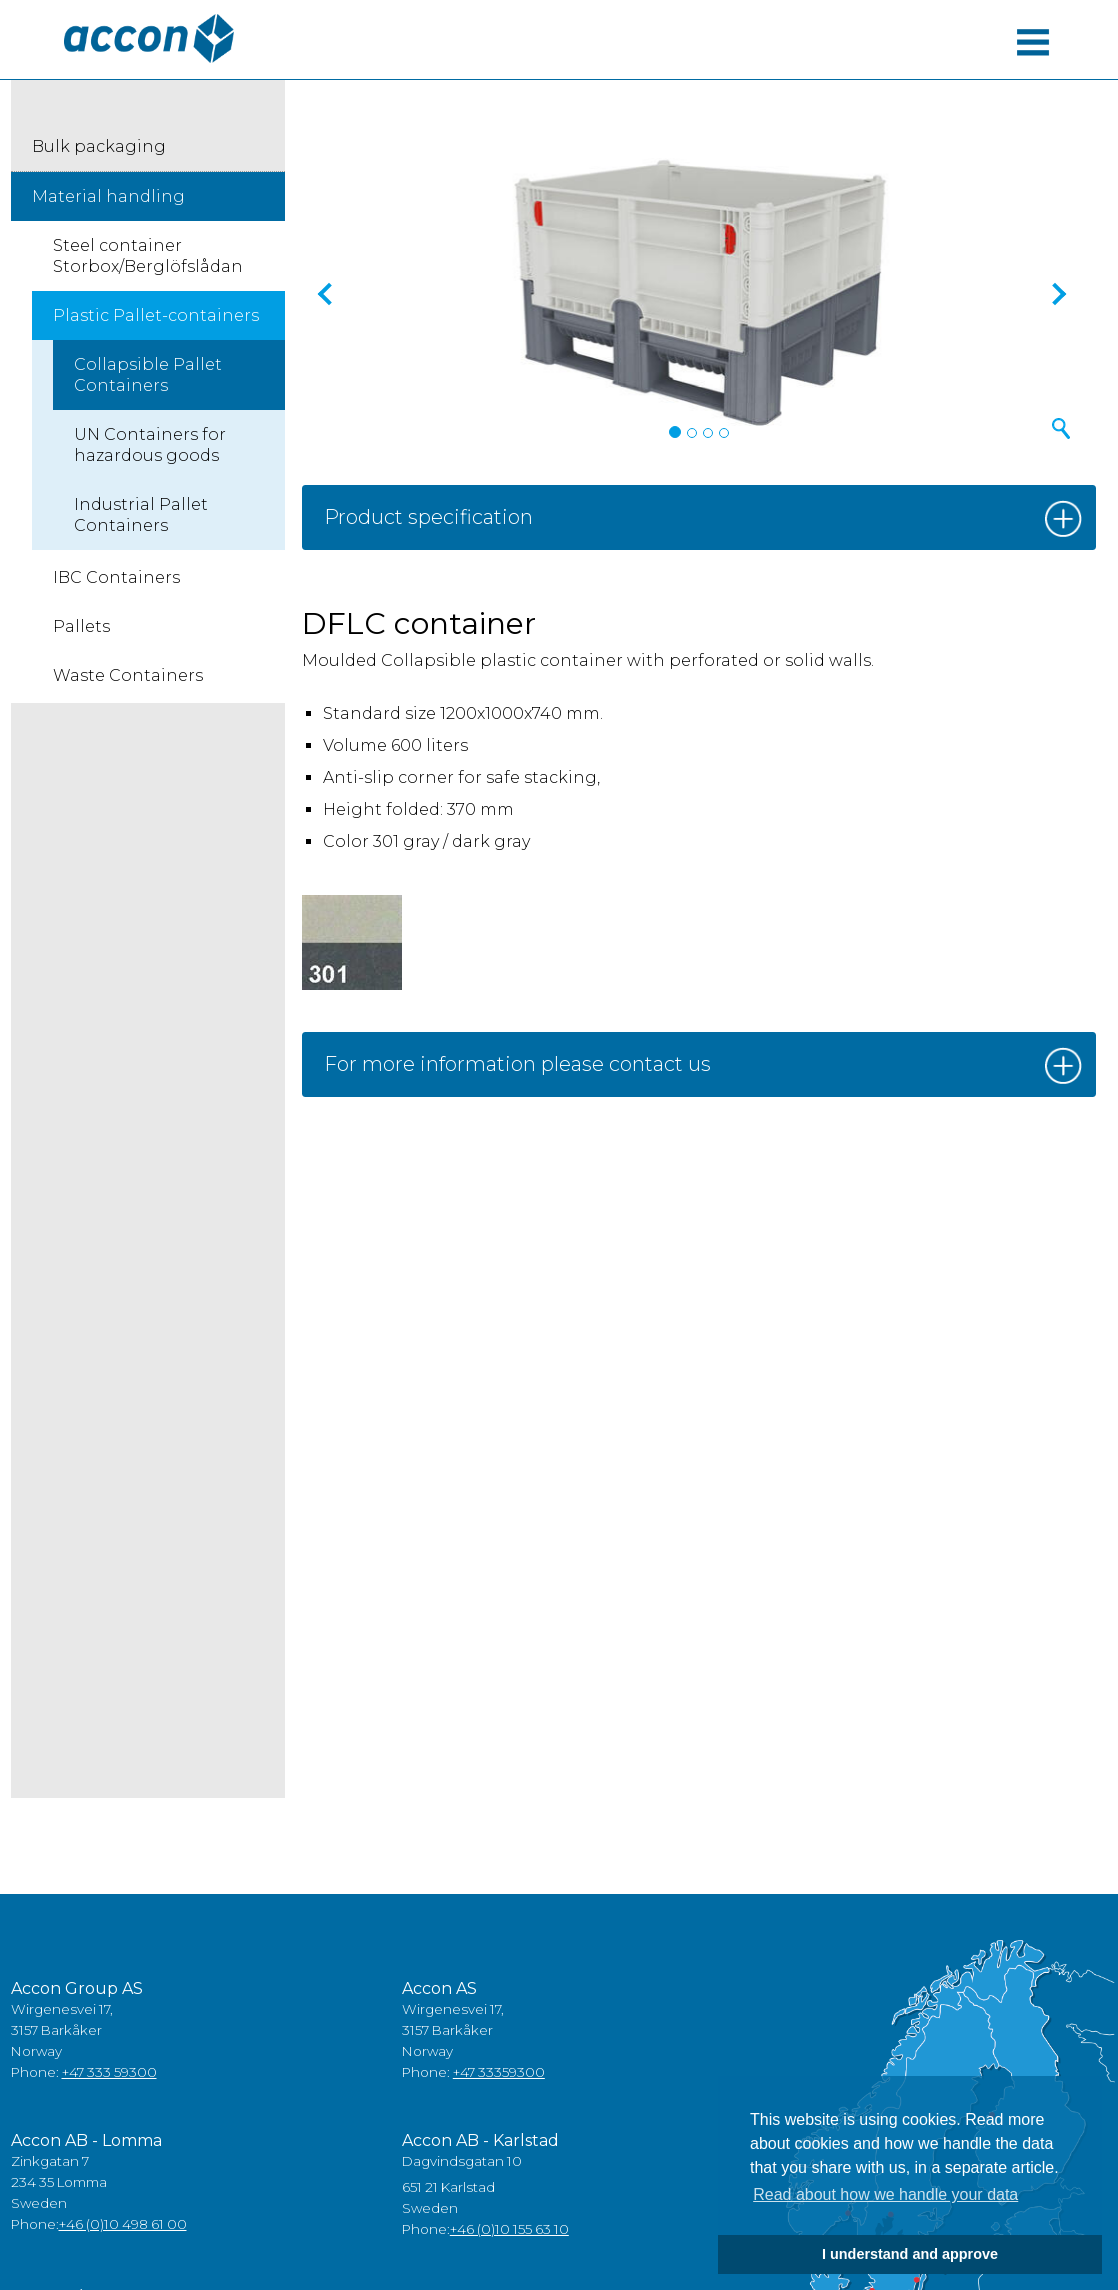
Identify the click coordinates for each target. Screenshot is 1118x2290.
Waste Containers (128, 675)
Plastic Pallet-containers (156, 315)
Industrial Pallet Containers (141, 515)
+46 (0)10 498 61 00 (123, 2224)
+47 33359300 (499, 2072)
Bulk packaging (99, 146)
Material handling (108, 196)
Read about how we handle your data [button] (885, 2194)
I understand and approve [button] (910, 2254)
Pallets (81, 626)
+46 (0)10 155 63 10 (509, 2229)
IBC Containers (116, 577)
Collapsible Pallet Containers (148, 375)
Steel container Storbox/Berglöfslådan (148, 256)
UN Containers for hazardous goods (150, 445)
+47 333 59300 (109, 2072)
